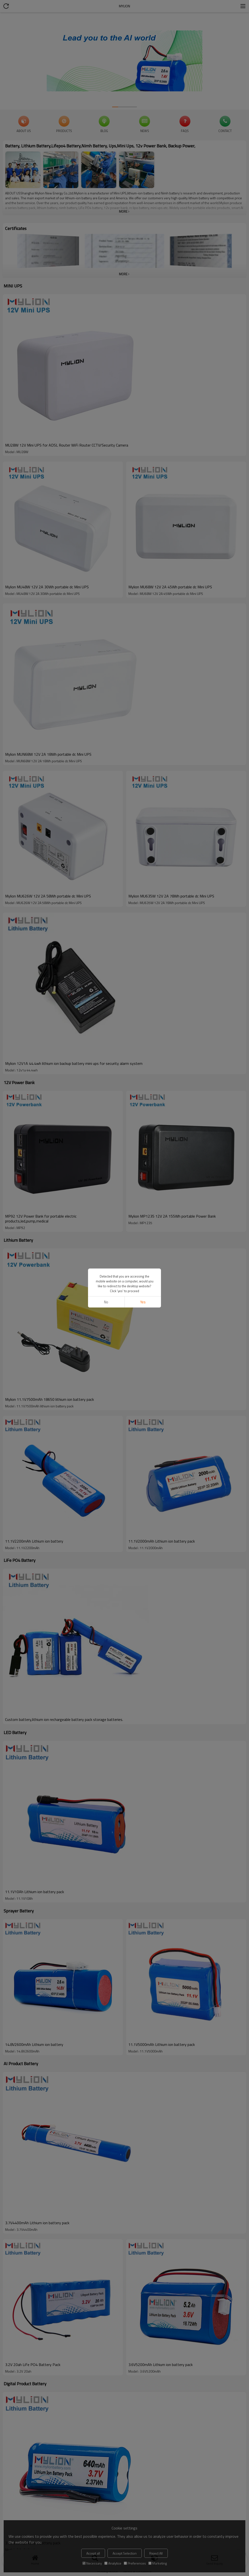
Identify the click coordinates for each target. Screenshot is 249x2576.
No (106, 1302)
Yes (143, 1302)
